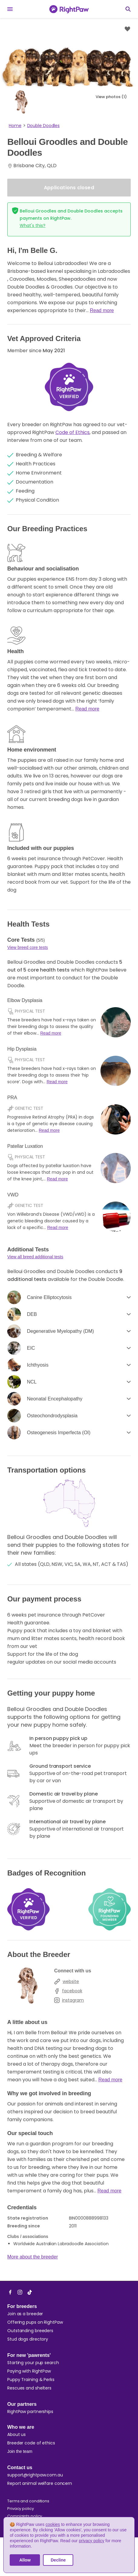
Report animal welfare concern (39, 2483)
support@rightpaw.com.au (35, 2475)
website (66, 1981)
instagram (69, 2000)
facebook (68, 1991)
